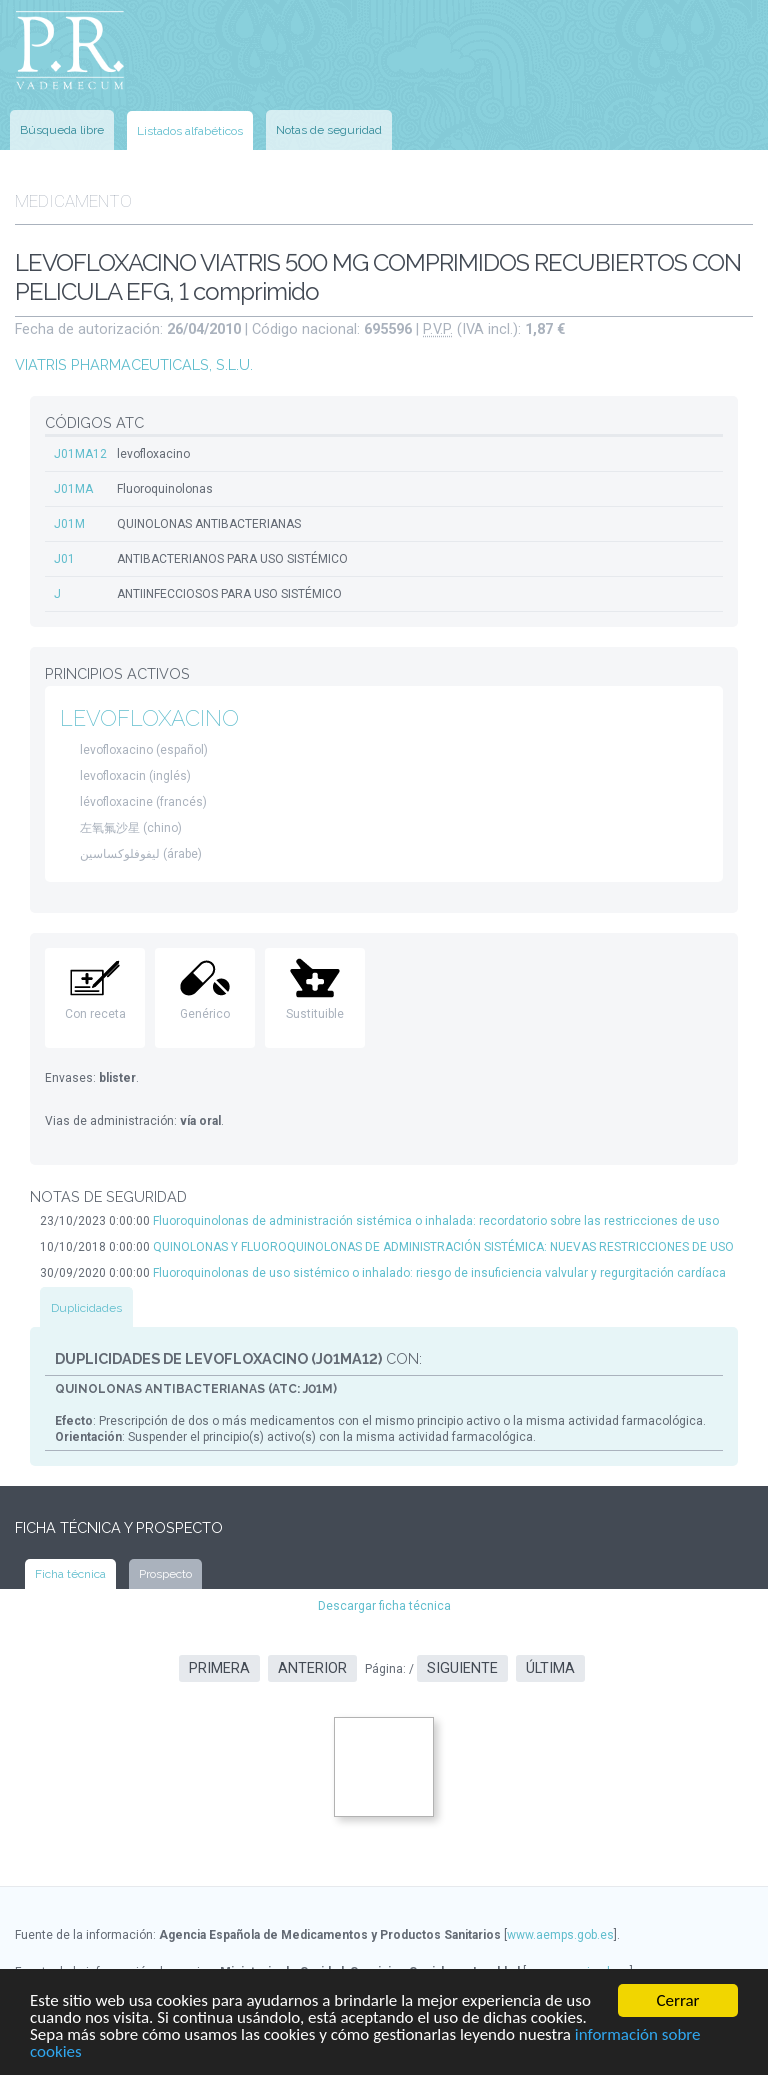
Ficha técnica (70, 1574)
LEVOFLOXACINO (149, 718)
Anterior (312, 1668)
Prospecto (165, 1574)
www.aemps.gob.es (560, 1935)
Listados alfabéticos (190, 131)
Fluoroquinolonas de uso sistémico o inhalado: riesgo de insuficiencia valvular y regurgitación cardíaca (439, 1273)
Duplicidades (86, 1308)
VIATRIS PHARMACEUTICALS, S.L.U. (134, 364)
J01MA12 (80, 454)
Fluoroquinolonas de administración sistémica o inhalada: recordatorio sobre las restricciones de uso (436, 1221)
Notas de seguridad (329, 130)
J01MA (73, 489)
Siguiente (462, 1668)
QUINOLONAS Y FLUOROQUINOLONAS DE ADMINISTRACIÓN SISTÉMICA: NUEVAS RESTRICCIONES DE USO (443, 1247)
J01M (69, 524)
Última (550, 1668)
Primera (219, 1668)
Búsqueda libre (62, 130)
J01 (64, 559)
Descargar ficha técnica (384, 1606)
